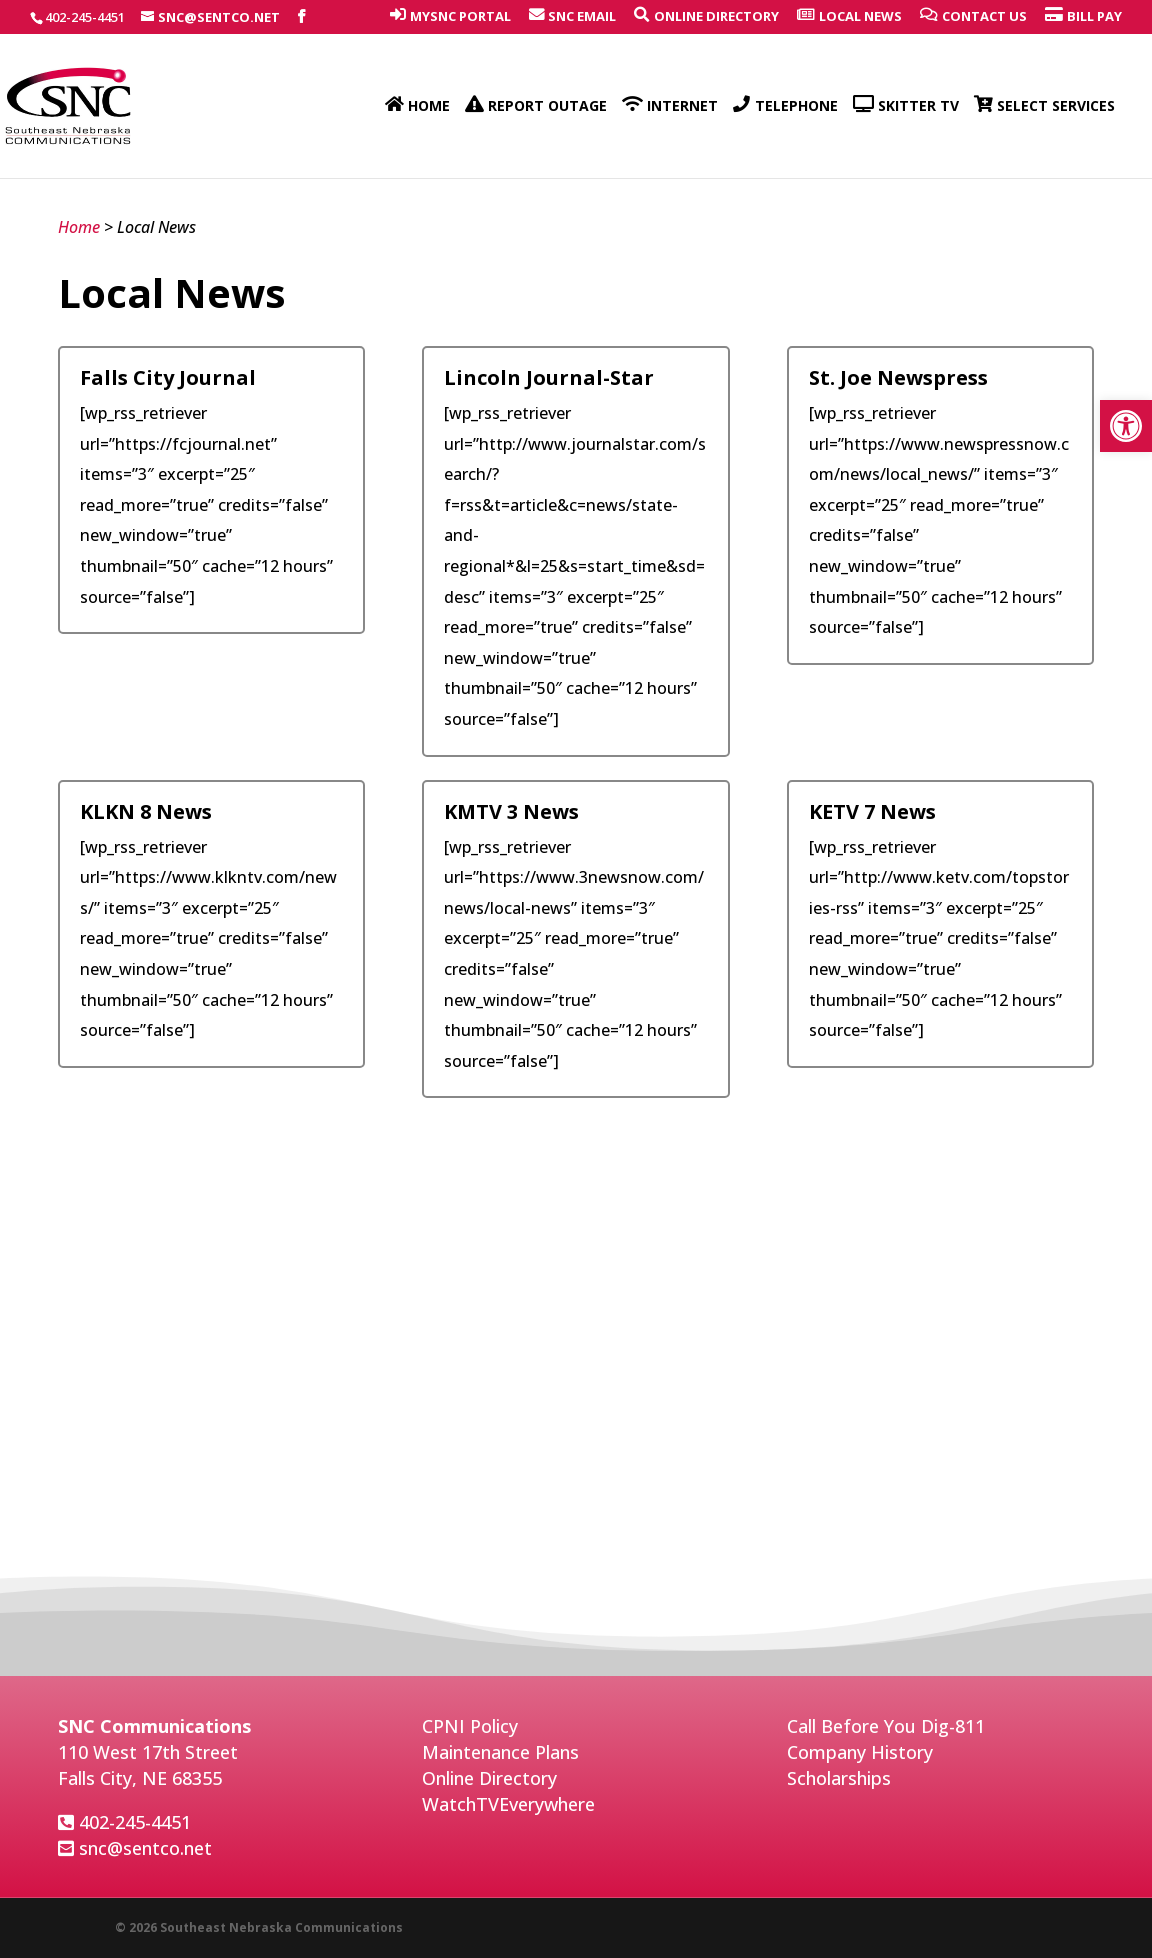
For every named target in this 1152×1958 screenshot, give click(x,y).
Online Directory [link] (489, 1778)
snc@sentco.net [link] (145, 1848)
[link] (1126, 426)
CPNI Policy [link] (470, 1726)
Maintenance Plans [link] (500, 1752)
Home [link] (79, 227)
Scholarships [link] (839, 1778)
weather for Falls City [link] (576, 1631)
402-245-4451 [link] (135, 1822)
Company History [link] (860, 1752)
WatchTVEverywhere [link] (508, 1804)
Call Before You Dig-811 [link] (886, 1726)
